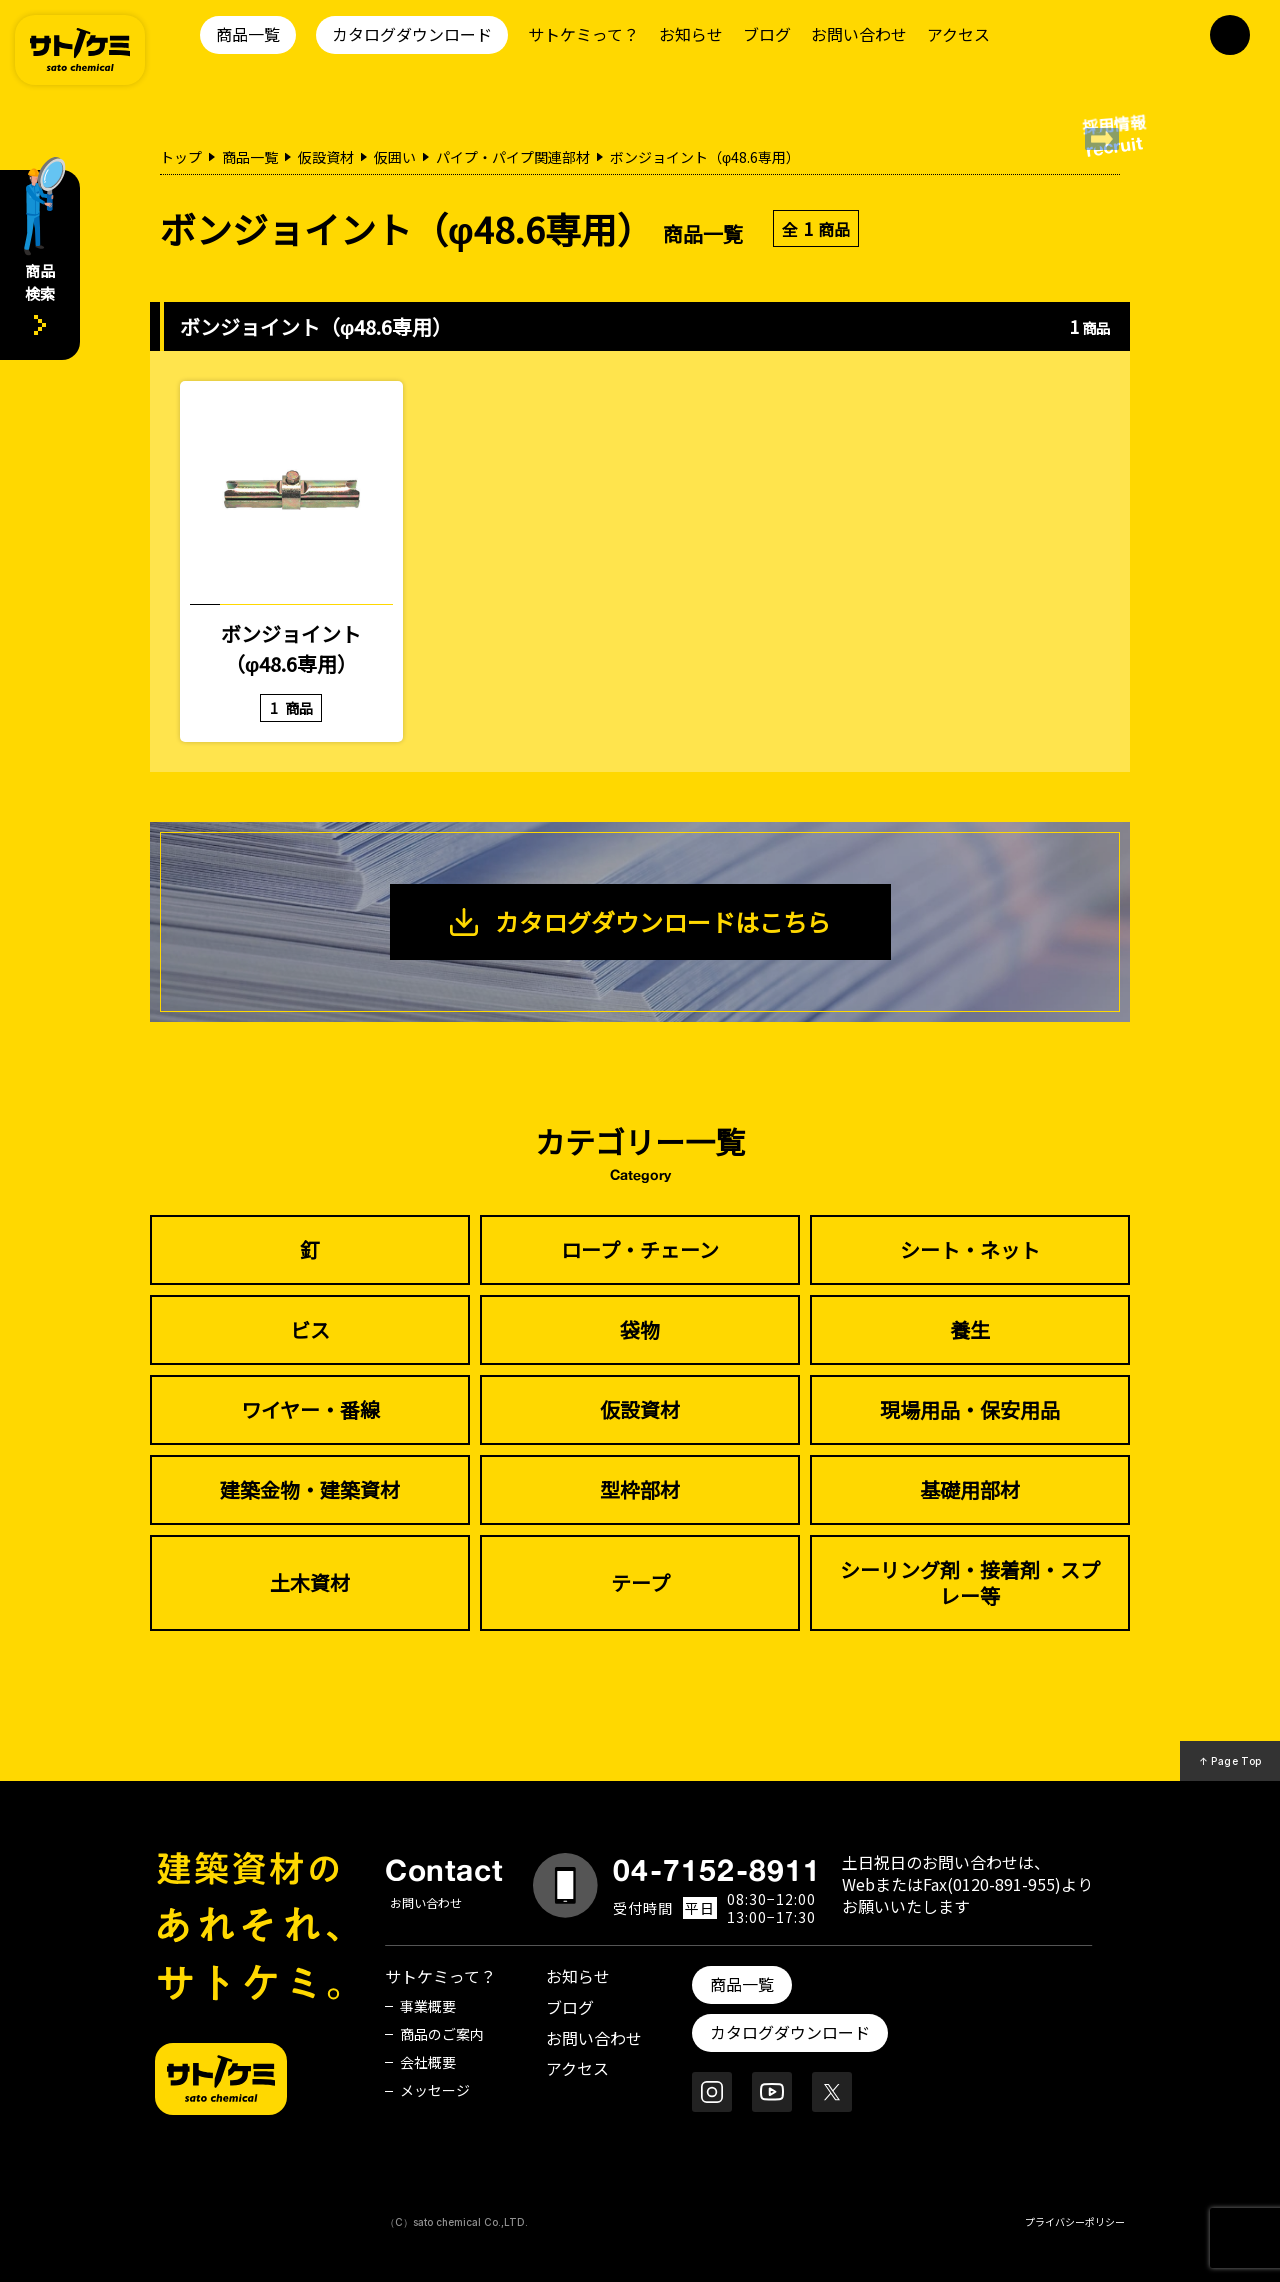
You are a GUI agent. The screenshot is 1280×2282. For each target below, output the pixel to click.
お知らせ (691, 34)
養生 (970, 1329)
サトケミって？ (583, 34)
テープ (640, 1582)
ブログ (767, 34)
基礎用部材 (970, 1489)
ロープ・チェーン (640, 1249)
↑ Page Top (1230, 1761)
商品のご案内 (442, 2034)
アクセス (958, 34)
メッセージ (435, 2090)
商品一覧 (248, 34)
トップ (181, 157)
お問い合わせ (859, 34)
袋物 (640, 1329)
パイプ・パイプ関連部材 (513, 157)
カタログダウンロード (412, 34)
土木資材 (310, 1582)
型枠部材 (640, 1489)
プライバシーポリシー (1075, 2221)
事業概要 (428, 2006)
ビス (310, 1329)
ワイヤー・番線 (310, 1409)
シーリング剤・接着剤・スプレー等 (970, 1582)
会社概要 (428, 2062)
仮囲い (395, 157)
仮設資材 (326, 157)
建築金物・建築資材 (310, 1489)
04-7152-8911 (717, 1870)
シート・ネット (970, 1249)
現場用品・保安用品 (970, 1409)
